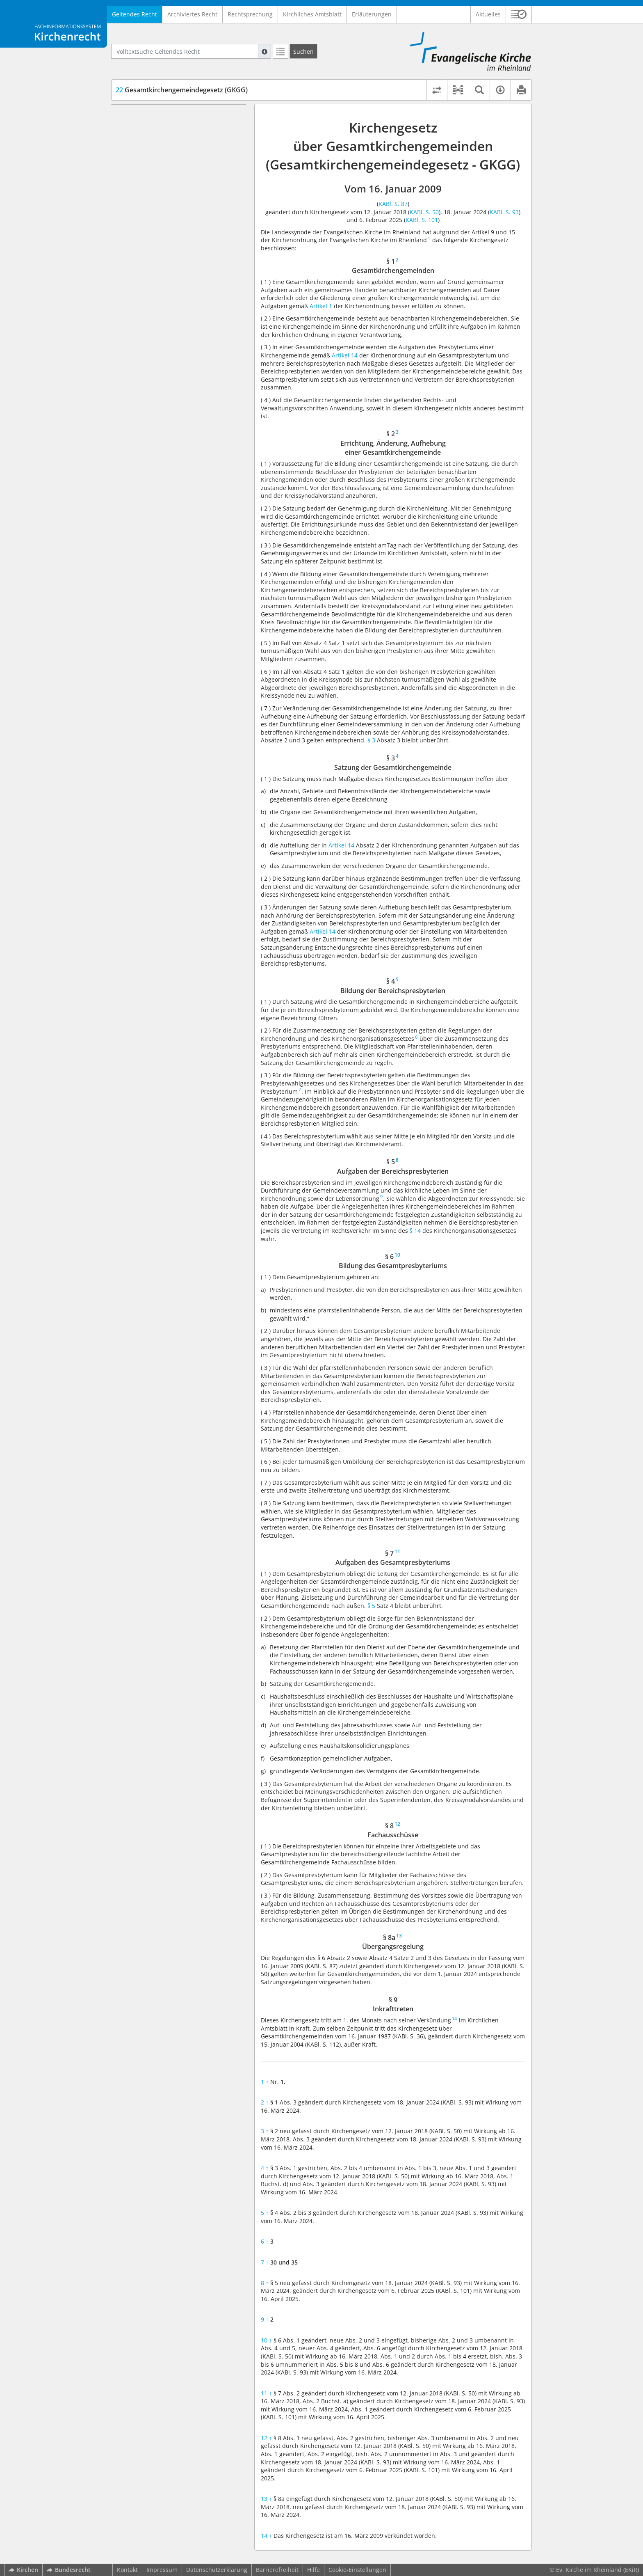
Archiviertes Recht (192, 14)
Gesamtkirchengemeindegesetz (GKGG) (182, 89)
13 (266, 2499)
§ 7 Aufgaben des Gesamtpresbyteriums (161, 210)
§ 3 (372, 740)
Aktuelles (488, 14)
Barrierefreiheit (277, 2570)
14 (266, 2535)
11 (266, 2393)
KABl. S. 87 (393, 204)
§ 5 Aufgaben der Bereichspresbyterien (185, 181)
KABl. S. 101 (422, 220)
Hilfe (313, 2570)
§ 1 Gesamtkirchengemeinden (172, 116)
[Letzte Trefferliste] (280, 51)
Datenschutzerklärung (216, 2570)
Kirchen (23, 2570)
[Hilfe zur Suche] (264, 51)
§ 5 (371, 1606)
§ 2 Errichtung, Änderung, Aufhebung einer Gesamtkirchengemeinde (182, 133)
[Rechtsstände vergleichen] (436, 90)
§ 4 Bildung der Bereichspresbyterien (182, 169)
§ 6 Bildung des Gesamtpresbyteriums (183, 193)
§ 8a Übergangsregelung (164, 238)
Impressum (162, 2570)
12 (266, 2438)
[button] (519, 14)
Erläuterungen (372, 14)
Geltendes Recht (134, 14)
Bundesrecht (69, 2570)
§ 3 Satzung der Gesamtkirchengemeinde (165, 153)
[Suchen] (303, 51)
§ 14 (415, 1230)
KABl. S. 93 (504, 212)
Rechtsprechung (250, 14)
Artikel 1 (321, 306)
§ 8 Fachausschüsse (158, 225)
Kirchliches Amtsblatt (312, 14)
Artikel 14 (345, 355)
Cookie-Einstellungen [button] (357, 2570)
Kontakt (127, 2570)
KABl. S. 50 (424, 212)
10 (266, 2340)
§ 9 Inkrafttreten (153, 250)
